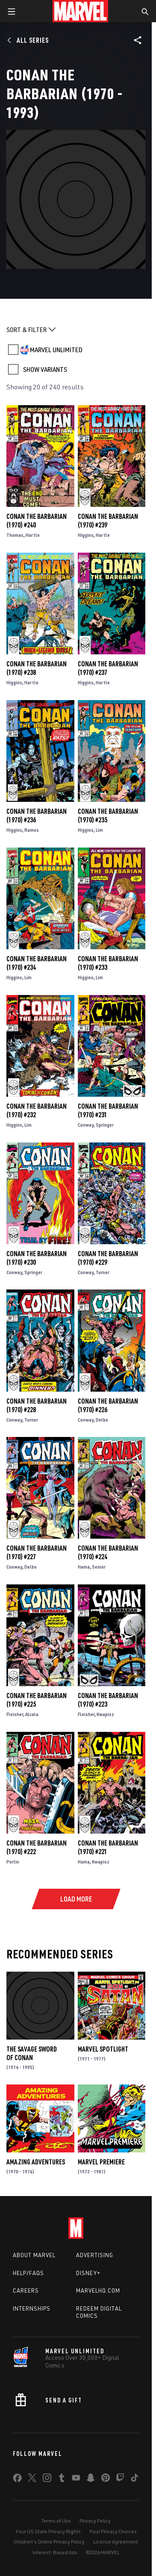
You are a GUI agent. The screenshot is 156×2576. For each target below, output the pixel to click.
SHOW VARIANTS (45, 369)
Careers (26, 2290)
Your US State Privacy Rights (48, 2531)
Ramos (31, 830)
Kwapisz (105, 1714)
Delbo (102, 1419)
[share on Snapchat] (90, 2479)
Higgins (86, 535)
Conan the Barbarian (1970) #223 (108, 1699)
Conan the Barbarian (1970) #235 (108, 815)
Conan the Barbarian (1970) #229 (108, 1257)
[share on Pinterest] (105, 2479)
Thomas (15, 535)
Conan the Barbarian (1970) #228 (36, 1405)
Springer (105, 1125)
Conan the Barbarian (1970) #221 (108, 1847)
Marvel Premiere (101, 2162)
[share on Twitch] (120, 2479)
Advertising (94, 2255)
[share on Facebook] (17, 2480)
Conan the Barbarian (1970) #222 (36, 1847)
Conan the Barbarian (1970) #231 (108, 1110)
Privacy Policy (95, 2520)
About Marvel (34, 2255)
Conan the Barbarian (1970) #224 (108, 1552)
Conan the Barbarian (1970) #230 (36, 1257)
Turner (102, 1272)
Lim (99, 830)
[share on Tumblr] (61, 2479)
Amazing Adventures (35, 2162)
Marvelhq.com (98, 2290)
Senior (99, 1566)
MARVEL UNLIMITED (56, 349)
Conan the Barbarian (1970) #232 (36, 1110)
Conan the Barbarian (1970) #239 (108, 520)
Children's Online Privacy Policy (49, 2541)
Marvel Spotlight (103, 2049)
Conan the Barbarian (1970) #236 (36, 815)
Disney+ (88, 2273)
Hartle (33, 535)
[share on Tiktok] (134, 2479)
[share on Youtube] (76, 2479)
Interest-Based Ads (54, 2552)
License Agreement (115, 2541)
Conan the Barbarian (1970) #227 (36, 1552)
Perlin (12, 1861)
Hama (84, 1566)
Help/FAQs (28, 2273)
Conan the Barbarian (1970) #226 (108, 1405)
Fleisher (14, 1714)
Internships (31, 2308)
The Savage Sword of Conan (31, 2053)
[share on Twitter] (32, 2479)
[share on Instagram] (47, 2479)
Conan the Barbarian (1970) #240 (36, 520)
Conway (86, 1125)
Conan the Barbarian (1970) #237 (108, 668)
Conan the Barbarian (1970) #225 (36, 1699)
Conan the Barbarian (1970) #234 (36, 963)
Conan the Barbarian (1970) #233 (108, 963)
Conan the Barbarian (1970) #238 (36, 668)
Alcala (31, 1714)
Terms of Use (56, 2520)
